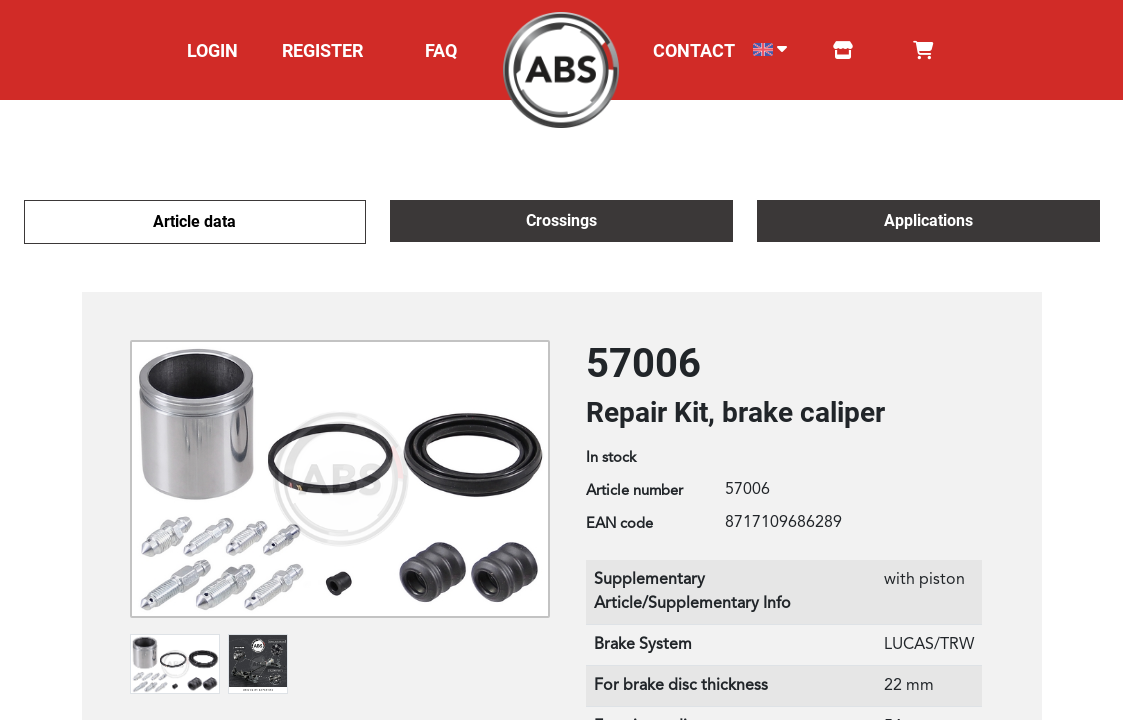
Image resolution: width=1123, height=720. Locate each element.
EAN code (619, 524)
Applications (928, 220)
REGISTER (322, 50)
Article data (194, 221)
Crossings (561, 220)
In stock (611, 458)
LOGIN (212, 50)
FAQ (441, 50)
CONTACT (694, 50)
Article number (634, 491)
